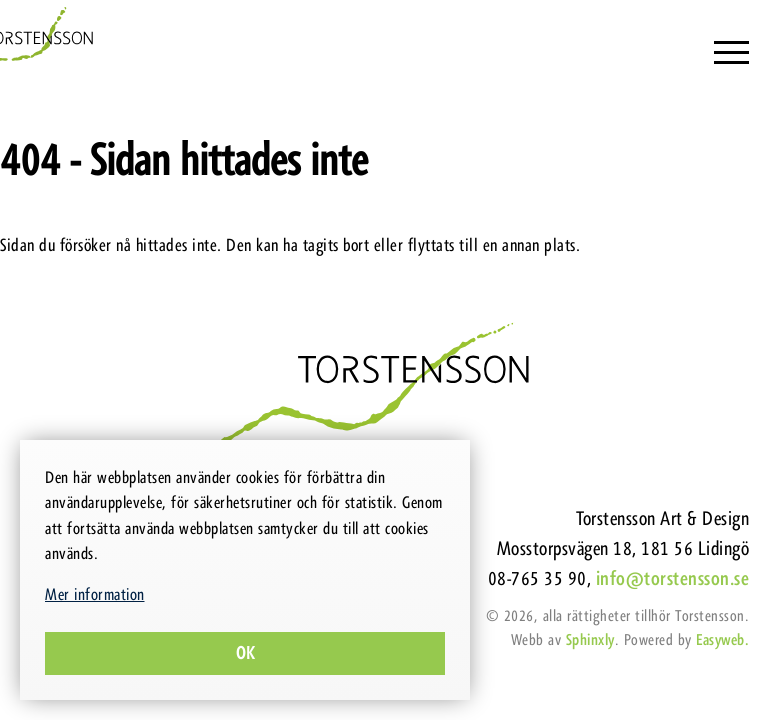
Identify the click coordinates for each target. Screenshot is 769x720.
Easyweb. (722, 640)
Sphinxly (590, 640)
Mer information (95, 594)
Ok (245, 653)
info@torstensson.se (673, 578)
